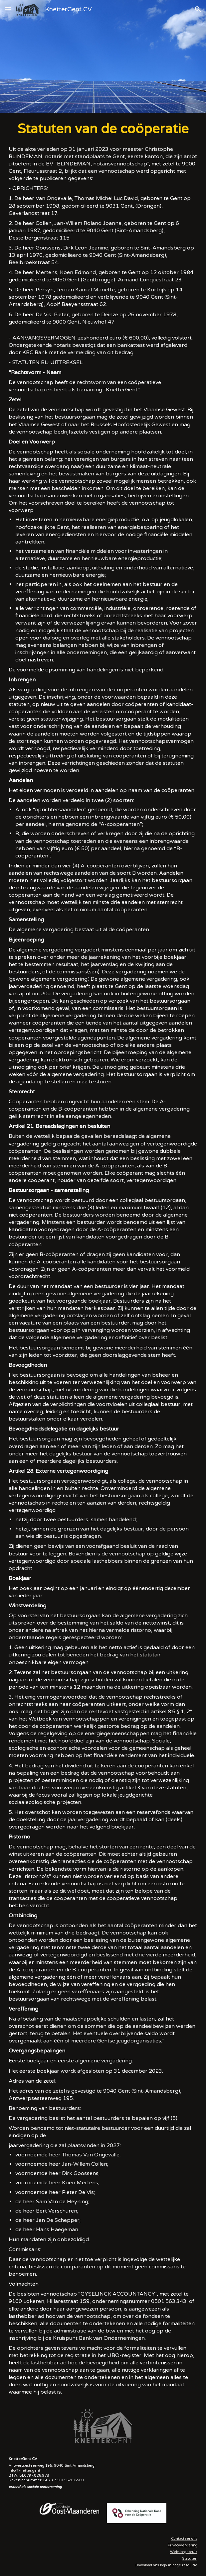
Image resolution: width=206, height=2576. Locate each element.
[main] (103, 1258)
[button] (8, 9)
